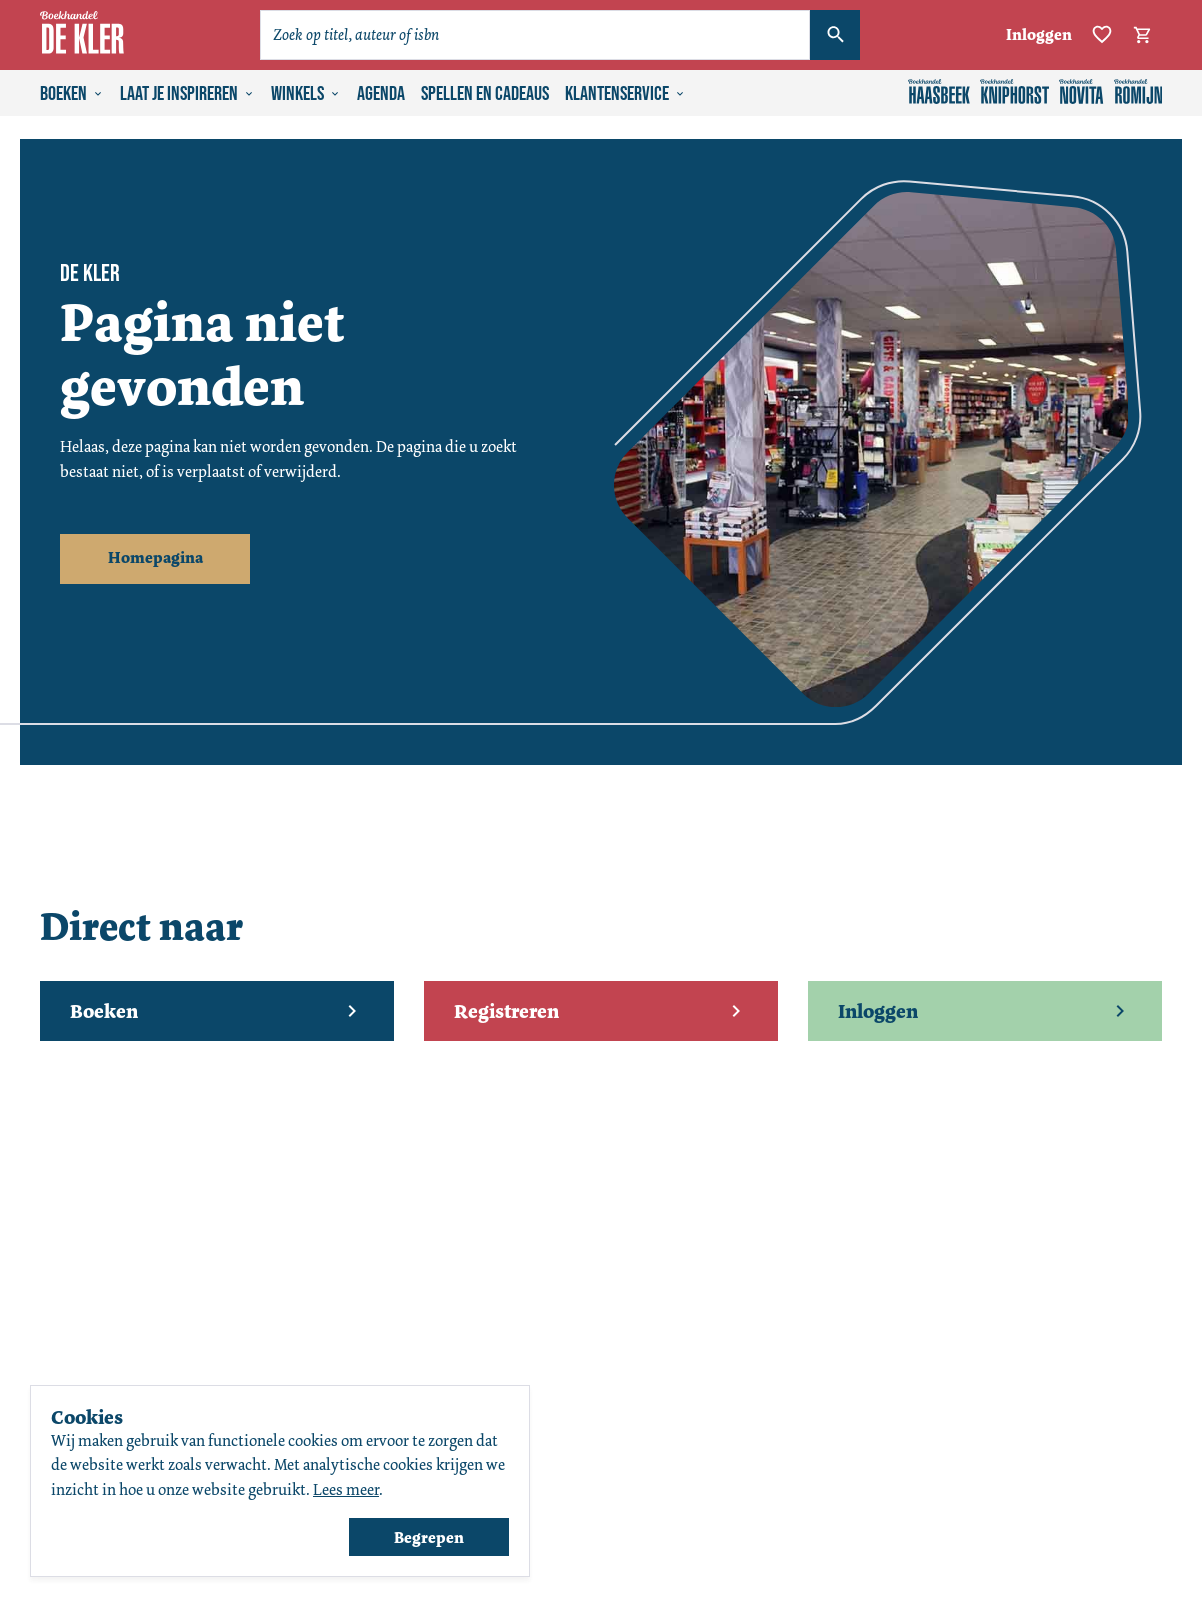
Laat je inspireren (187, 94)
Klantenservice (625, 94)
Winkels (306, 94)
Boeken (72, 94)
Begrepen (429, 1537)
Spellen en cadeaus (485, 94)
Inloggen (1039, 34)
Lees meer (346, 1489)
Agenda (381, 94)
